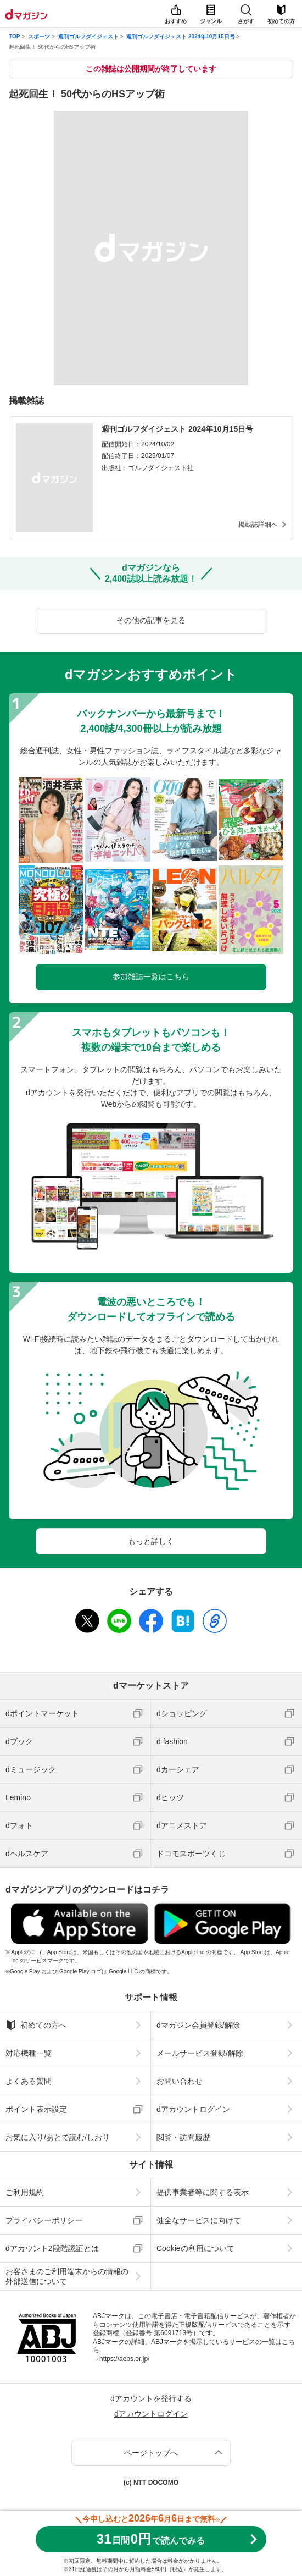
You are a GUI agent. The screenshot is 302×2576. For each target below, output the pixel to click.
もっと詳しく (151, 1541)
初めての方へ (35, 2025)
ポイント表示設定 (36, 2109)
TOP (14, 37)
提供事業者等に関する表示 (202, 2192)
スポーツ (39, 37)
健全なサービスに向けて (198, 2220)
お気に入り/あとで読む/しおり (57, 2137)
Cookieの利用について (195, 2248)
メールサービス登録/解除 (199, 2053)
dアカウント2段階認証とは (52, 2248)
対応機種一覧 (28, 2053)
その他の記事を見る (151, 620)
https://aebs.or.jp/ (124, 2359)
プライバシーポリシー (43, 2220)
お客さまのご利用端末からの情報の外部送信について (66, 2276)
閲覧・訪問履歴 (183, 2137)
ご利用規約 (24, 2192)
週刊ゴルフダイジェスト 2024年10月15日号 (180, 37)
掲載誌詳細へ (258, 524)
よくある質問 (28, 2081)
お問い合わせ (179, 2081)
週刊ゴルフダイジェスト (88, 37)
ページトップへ (151, 2452)
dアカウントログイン (193, 2109)
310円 (151, 2538)
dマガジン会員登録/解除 (198, 2025)
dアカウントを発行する (151, 2398)
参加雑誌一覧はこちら (151, 976)
